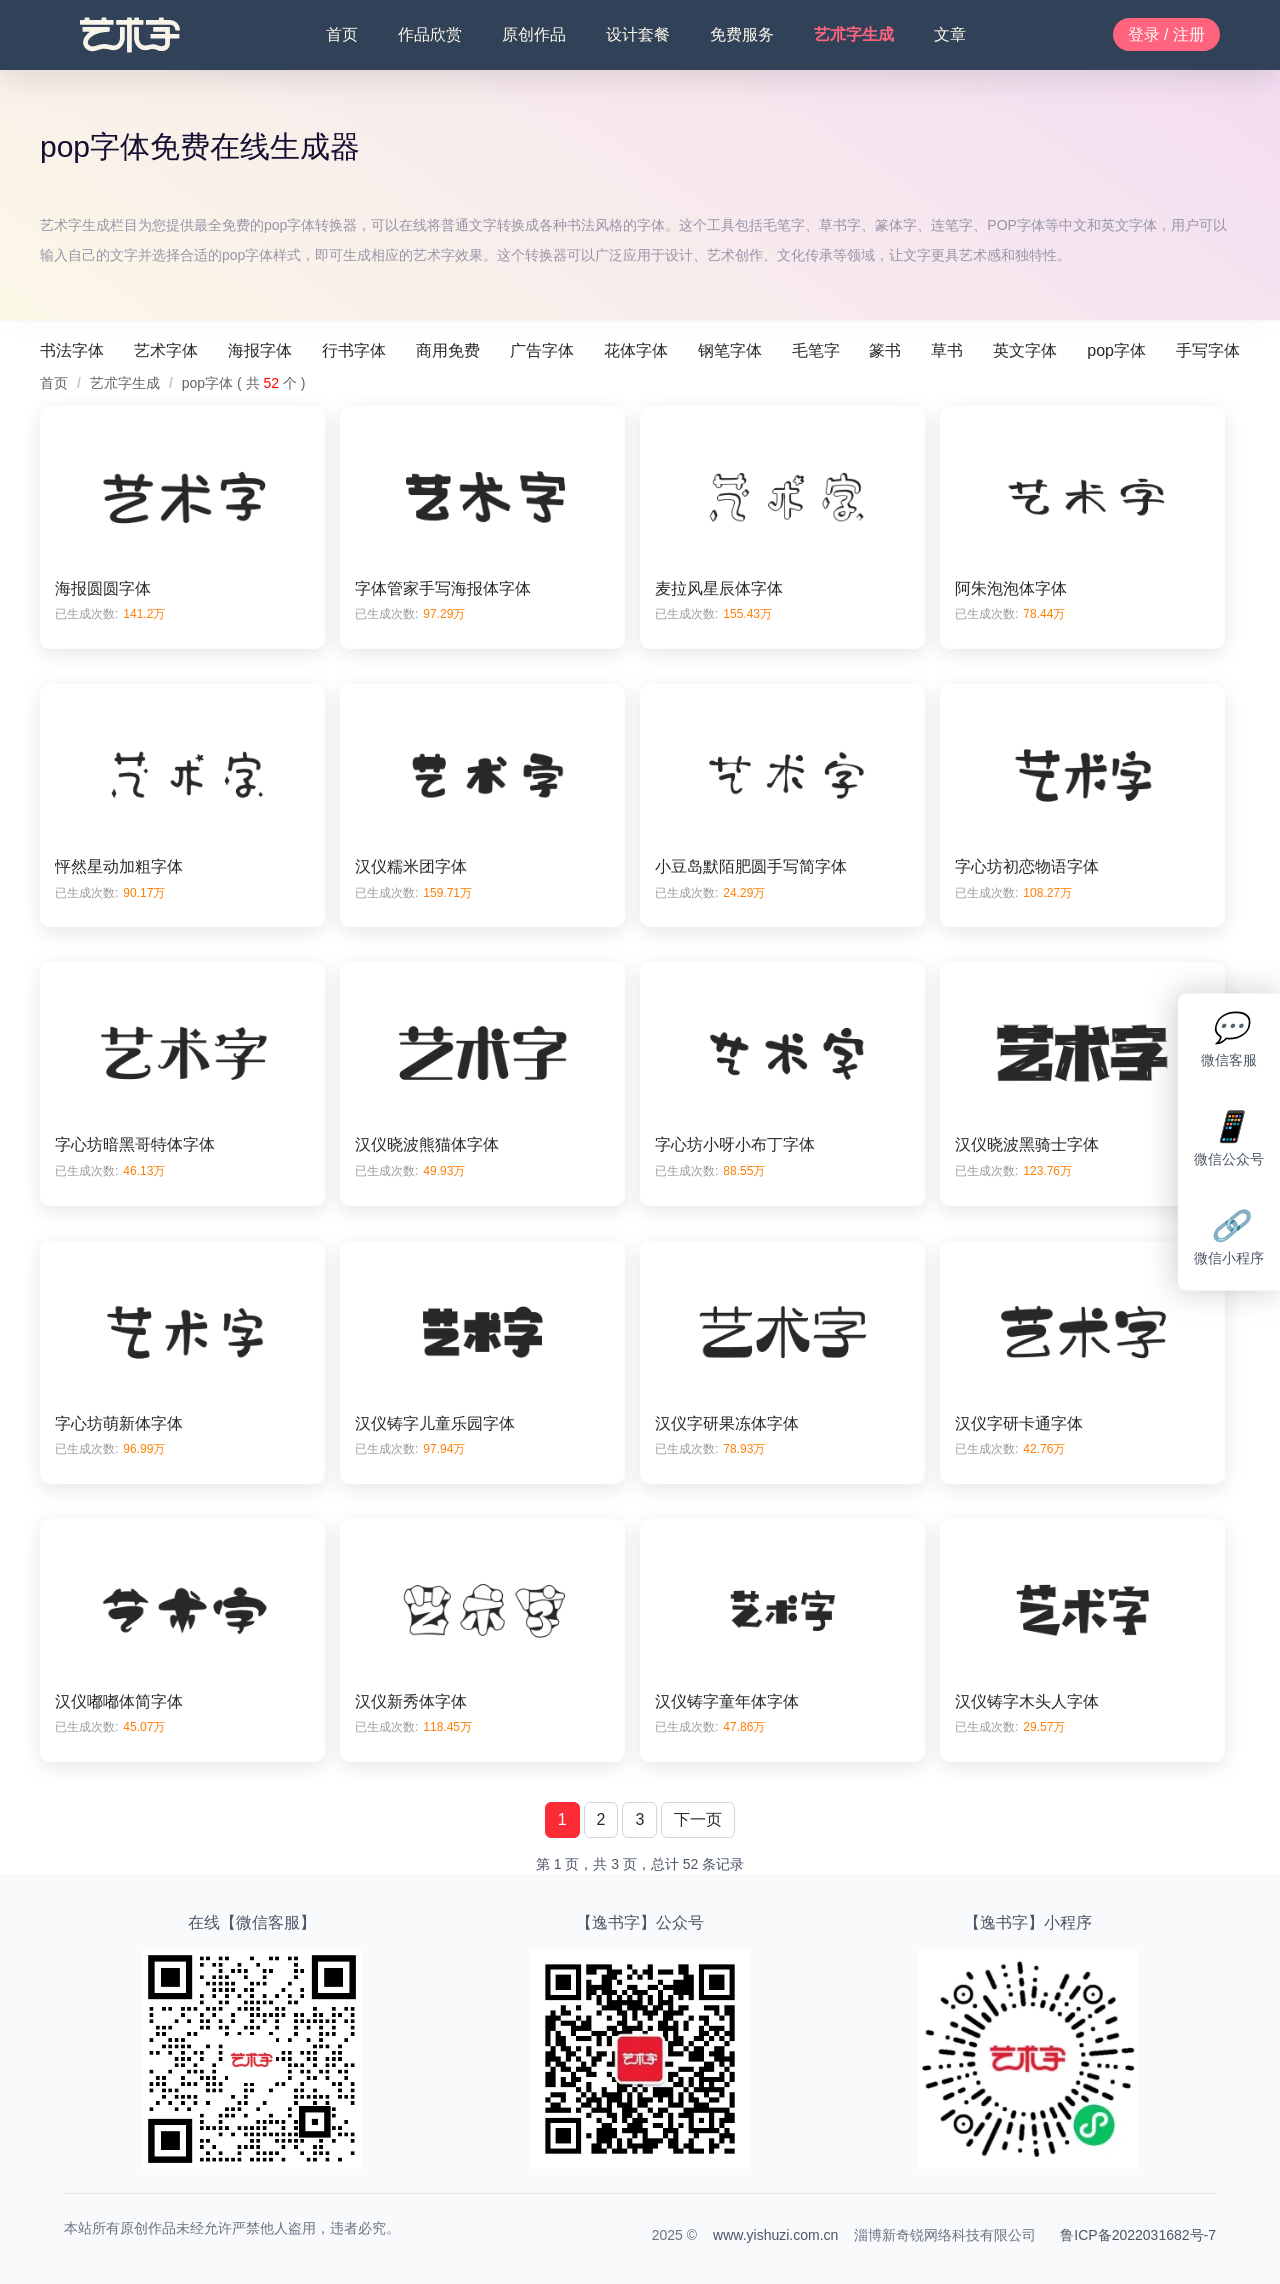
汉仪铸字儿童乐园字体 (435, 1423)
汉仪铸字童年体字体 (727, 1701)
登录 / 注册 (1166, 34)
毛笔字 (816, 350)
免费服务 (742, 34)
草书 (947, 350)
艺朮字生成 (854, 34)
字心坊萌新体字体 (119, 1423)
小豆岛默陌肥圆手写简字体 (751, 866)
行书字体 (354, 350)
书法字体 (72, 350)
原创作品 (534, 34)
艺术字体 (166, 350)
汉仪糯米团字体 (411, 866)
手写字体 (1208, 350)
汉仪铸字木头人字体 (1027, 1701)
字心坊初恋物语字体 (1027, 866)
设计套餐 (638, 34)
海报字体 (260, 350)
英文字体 (1025, 350)
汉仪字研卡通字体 (1019, 1423)
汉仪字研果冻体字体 (727, 1423)
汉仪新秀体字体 (411, 1701)
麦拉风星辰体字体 (719, 588)
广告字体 (542, 350)
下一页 (698, 1819)
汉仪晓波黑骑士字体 (1027, 1144)
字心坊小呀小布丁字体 (735, 1144)
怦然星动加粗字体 (119, 866)
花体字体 (636, 350)
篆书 (885, 350)
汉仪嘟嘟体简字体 (119, 1701)
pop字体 (1116, 350)
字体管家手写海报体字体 (443, 588)
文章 (950, 34)
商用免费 (448, 350)
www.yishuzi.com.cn (775, 2235)
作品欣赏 (430, 34)
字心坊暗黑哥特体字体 (135, 1144)
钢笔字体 (730, 350)
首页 (342, 34)
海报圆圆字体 (103, 588)
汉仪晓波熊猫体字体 (427, 1144)
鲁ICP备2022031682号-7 (1138, 2235)
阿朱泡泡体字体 (1011, 588)
